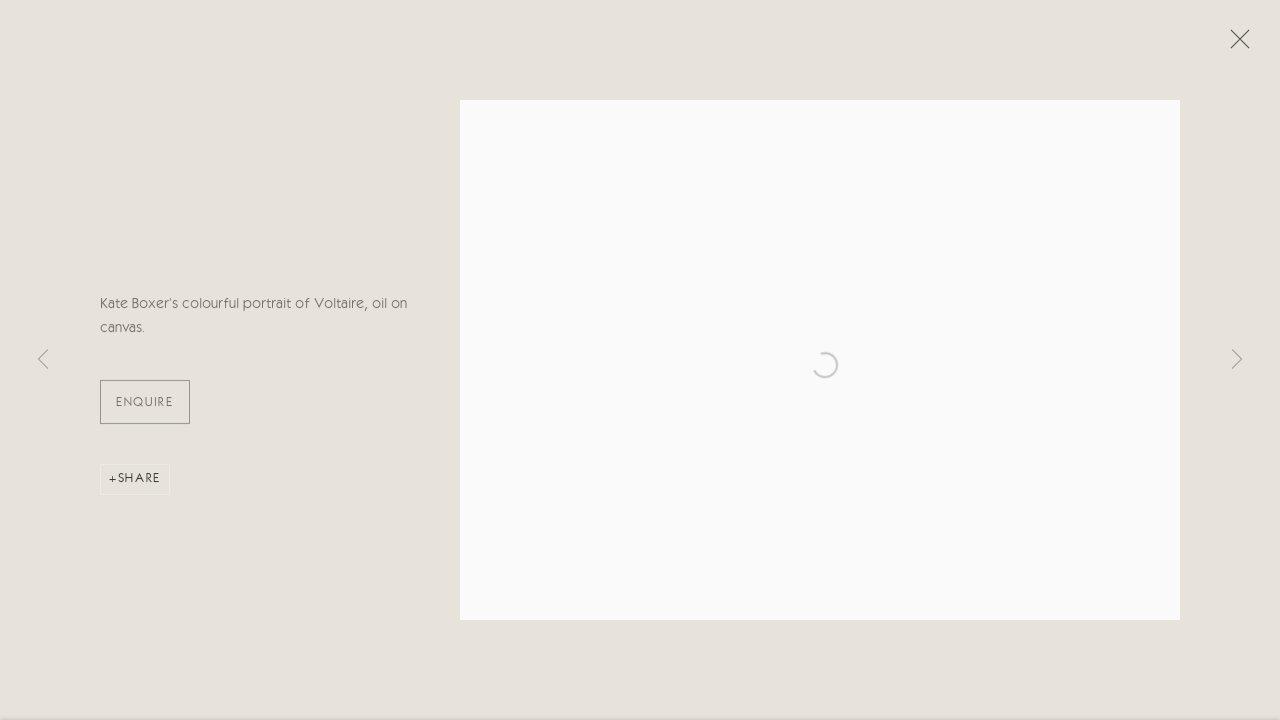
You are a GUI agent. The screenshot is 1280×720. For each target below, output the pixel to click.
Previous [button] (43, 360)
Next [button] (1237, 360)
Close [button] (1235, 45)
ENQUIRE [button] (145, 405)
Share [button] (139, 481)
